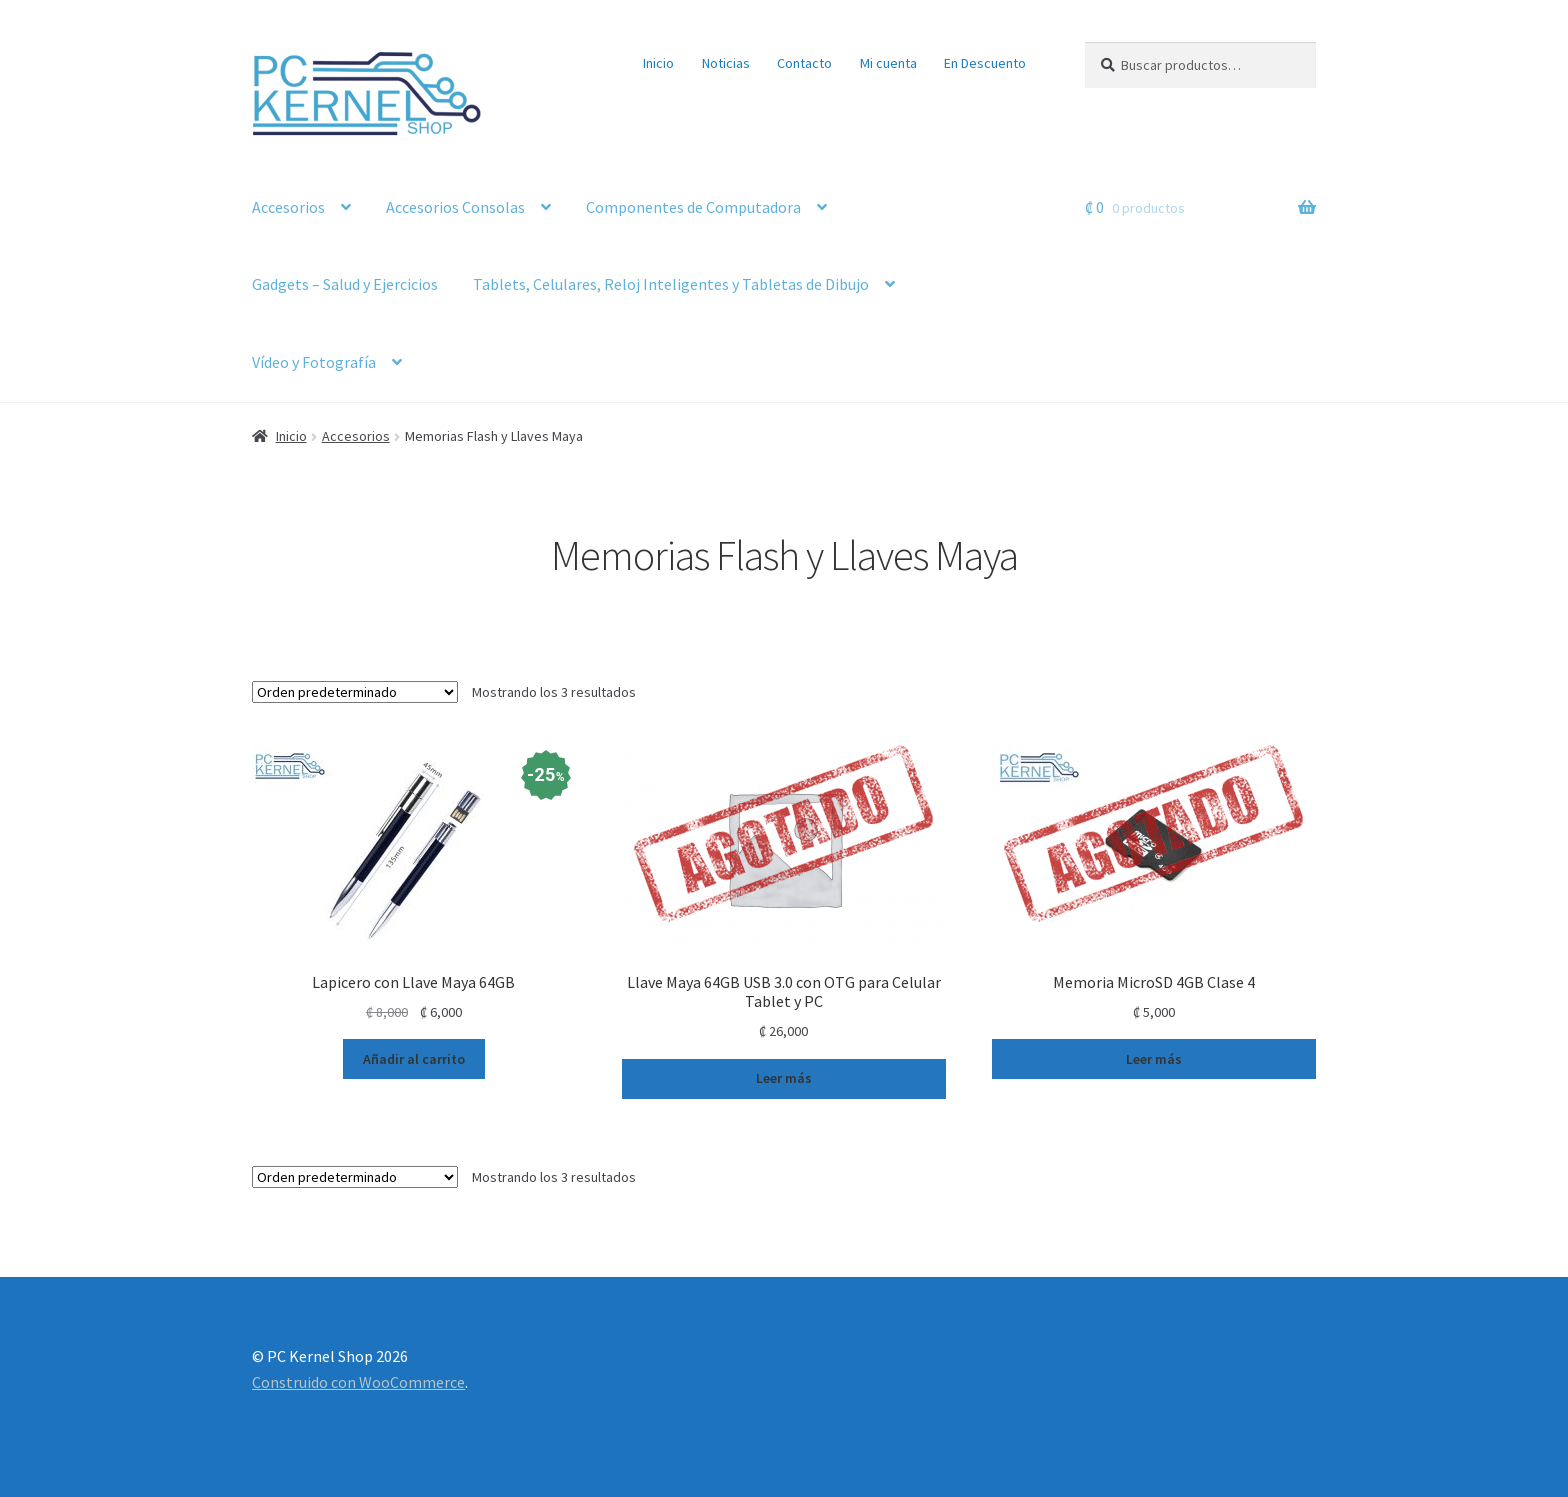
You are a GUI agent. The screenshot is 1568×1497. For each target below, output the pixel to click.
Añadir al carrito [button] (414, 1059)
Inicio (658, 63)
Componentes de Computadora (693, 207)
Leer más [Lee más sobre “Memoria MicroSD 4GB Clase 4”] (1154, 1059)
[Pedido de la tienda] (355, 692)
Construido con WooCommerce (358, 1382)
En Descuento (985, 63)
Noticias (726, 63)
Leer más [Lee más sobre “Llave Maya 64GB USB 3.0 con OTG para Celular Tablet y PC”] (784, 1078)
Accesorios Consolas (455, 207)
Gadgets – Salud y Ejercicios (345, 284)
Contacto (804, 63)
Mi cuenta (888, 63)
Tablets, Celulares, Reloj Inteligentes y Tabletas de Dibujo (671, 284)
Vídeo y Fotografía (314, 362)
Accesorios (288, 207)
